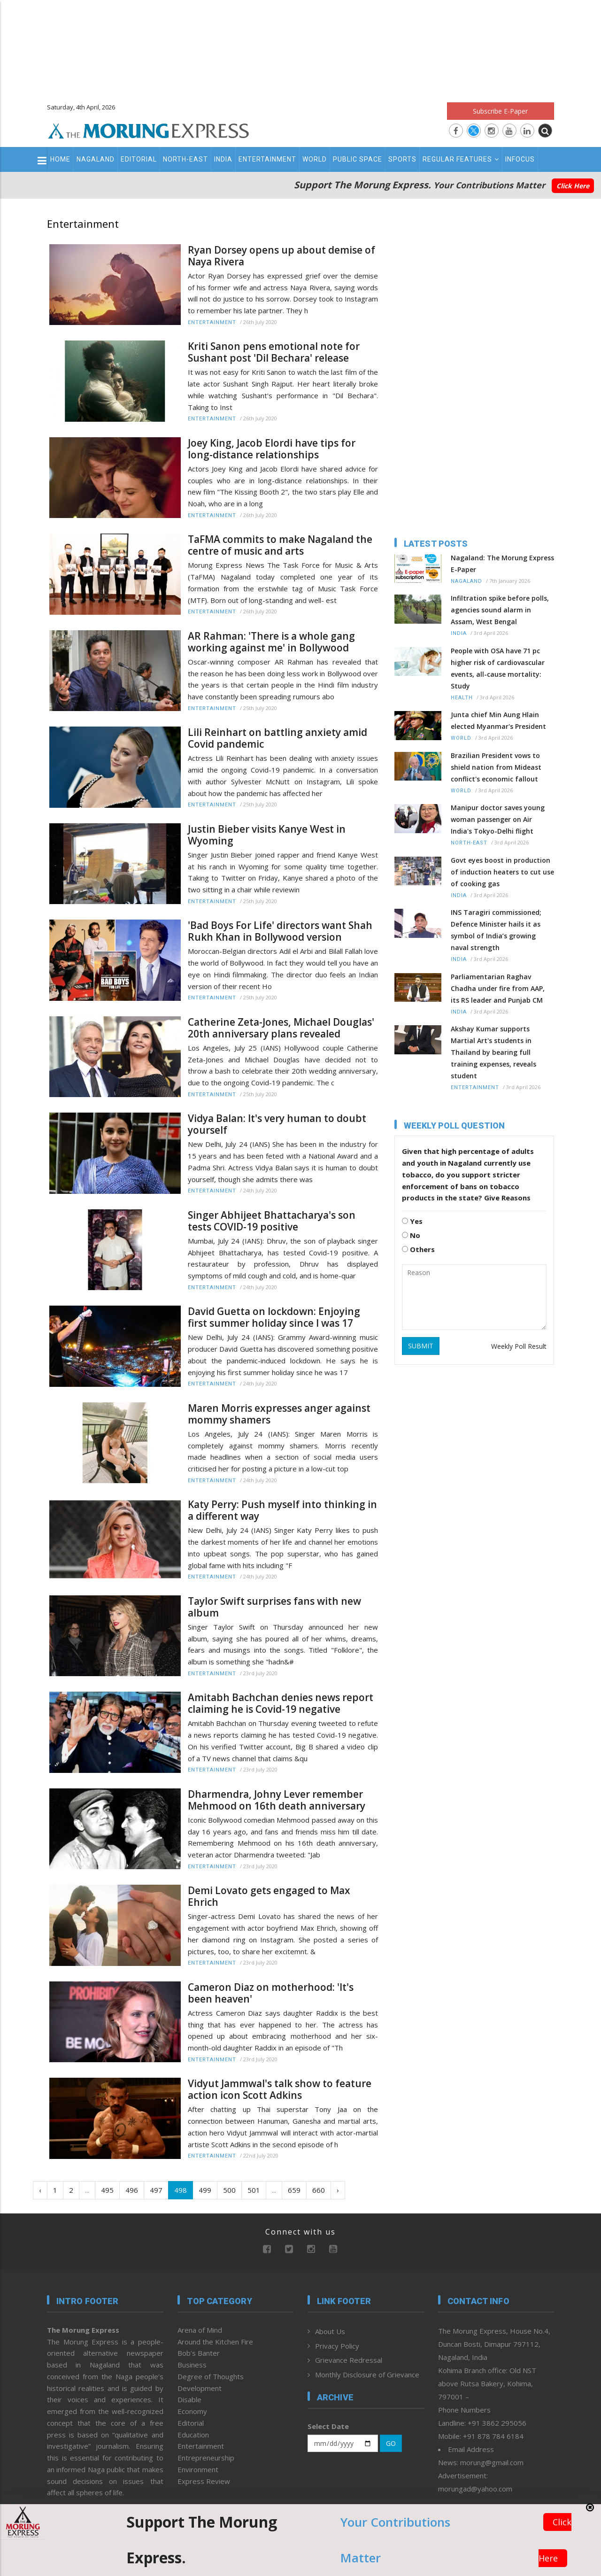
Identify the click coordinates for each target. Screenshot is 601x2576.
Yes (412, 1221)
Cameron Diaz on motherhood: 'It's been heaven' (271, 1993)
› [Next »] (338, 2190)
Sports (402, 159)
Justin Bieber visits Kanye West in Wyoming (267, 835)
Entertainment (267, 159)
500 (229, 2190)
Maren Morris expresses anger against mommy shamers (279, 1414)
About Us (330, 2331)
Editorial (139, 159)
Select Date (328, 2426)
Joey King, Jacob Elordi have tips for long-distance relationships (271, 449)
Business (192, 2364)
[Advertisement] (300, 47)
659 (294, 2190)
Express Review (203, 2481)
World (314, 159)
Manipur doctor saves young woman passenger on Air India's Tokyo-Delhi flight (498, 819)
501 (253, 2190)
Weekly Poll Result (519, 1346)
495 (107, 2190)
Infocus (520, 159)
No (411, 1235)
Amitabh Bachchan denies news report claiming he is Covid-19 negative (280, 1703)
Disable (189, 2399)
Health (462, 698)
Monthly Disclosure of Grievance (367, 2374)
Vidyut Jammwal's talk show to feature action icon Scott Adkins (279, 2089)
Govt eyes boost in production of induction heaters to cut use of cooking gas (502, 872)
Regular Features (461, 159)
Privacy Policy (337, 2346)
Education (193, 2434)
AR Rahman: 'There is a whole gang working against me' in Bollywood (271, 642)
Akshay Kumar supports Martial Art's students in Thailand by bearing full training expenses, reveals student (493, 1052)
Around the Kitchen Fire (215, 2341)
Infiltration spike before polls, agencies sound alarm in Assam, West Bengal (500, 610)
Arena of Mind (199, 2330)
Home (60, 159)
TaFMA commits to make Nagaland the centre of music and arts (280, 545)
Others (418, 1249)
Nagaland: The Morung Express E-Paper (502, 563)
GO (391, 2443)
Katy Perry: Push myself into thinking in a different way (282, 1510)
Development (199, 2388)
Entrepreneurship (205, 2457)
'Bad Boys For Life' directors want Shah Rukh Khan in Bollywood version (280, 931)
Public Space (357, 159)
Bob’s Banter (198, 2353)
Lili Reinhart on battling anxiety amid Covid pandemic (277, 738)
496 (131, 2190)
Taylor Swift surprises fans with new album (274, 1607)
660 (318, 2190)
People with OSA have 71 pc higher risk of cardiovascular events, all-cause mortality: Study (498, 668)
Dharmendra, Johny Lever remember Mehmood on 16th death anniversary (276, 1800)
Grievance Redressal (348, 2360)
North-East (185, 159)
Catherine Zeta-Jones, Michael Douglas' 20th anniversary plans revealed (281, 1028)
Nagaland (96, 159)
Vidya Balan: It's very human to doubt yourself (277, 1124)
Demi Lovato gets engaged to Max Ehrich (269, 1896)
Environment (197, 2469)
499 (205, 2190)
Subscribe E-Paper (500, 111)
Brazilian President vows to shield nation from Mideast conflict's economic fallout (496, 767)
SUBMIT (420, 1345)
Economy (192, 2411)
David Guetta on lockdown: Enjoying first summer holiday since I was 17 (274, 1317)
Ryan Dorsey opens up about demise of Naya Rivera (281, 256)
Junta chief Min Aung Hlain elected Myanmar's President (498, 720)
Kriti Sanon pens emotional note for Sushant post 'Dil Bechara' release (274, 352)
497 (156, 2190)
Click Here (572, 185)
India (223, 159)
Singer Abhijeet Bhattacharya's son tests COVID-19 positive (271, 1221)
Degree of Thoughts (210, 2376)
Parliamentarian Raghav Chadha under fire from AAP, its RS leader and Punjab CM (498, 988)
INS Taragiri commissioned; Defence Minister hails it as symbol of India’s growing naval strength (496, 930)
